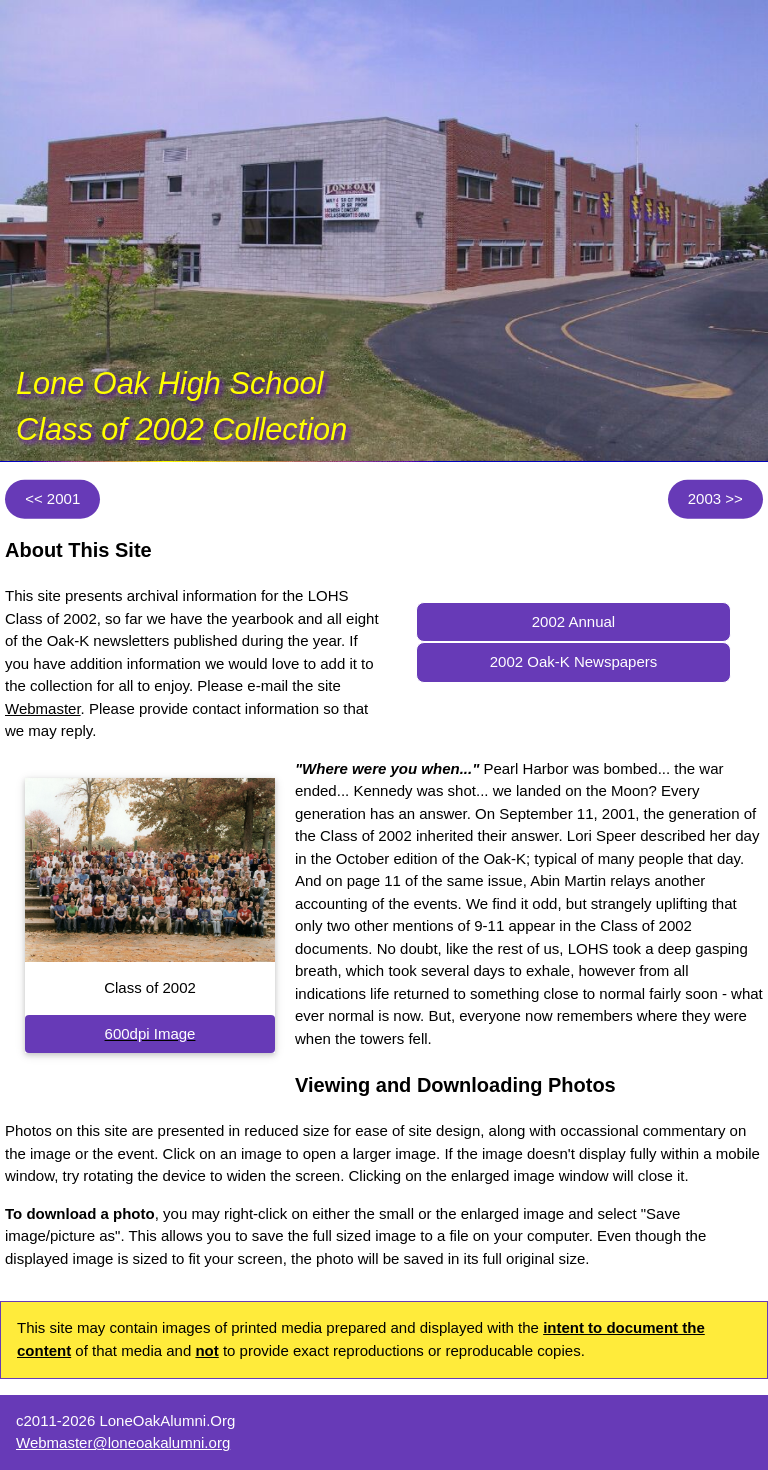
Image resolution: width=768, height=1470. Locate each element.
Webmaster (43, 708)
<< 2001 (52, 498)
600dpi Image (150, 1033)
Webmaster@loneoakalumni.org (123, 1442)
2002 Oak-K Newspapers (574, 661)
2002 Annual (573, 621)
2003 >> (715, 498)
